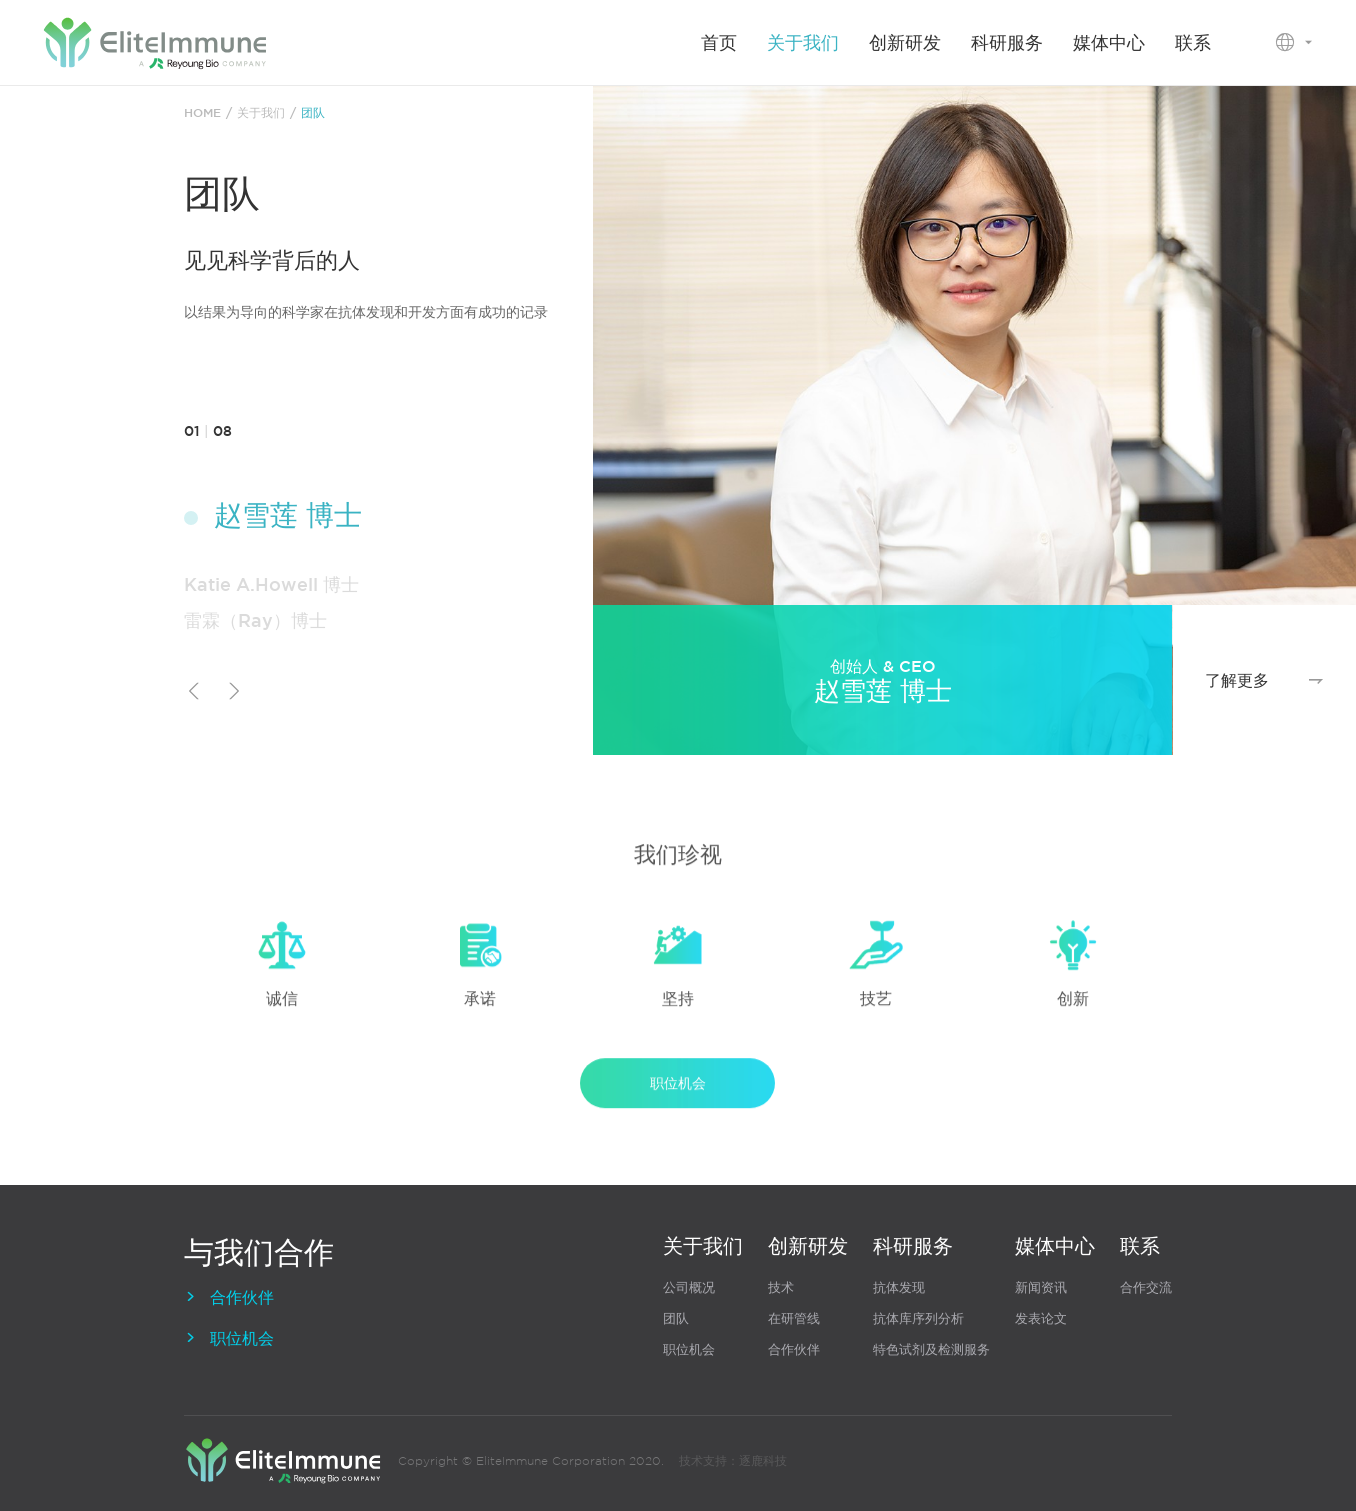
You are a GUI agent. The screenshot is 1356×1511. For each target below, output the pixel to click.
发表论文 (1041, 1318)
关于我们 (803, 42)
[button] (194, 694)
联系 (1193, 42)
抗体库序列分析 (918, 1318)
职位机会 (678, 1097)
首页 (719, 42)
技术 (781, 1287)
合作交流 (1146, 1287)
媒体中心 (1109, 42)
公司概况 (689, 1287)
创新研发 (905, 42)
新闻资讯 (1041, 1287)
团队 (313, 114)
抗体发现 (899, 1287)
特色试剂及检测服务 (931, 1349)
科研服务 (1007, 42)
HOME (202, 114)
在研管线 (794, 1318)
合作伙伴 (229, 1297)
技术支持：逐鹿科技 (733, 1460)
